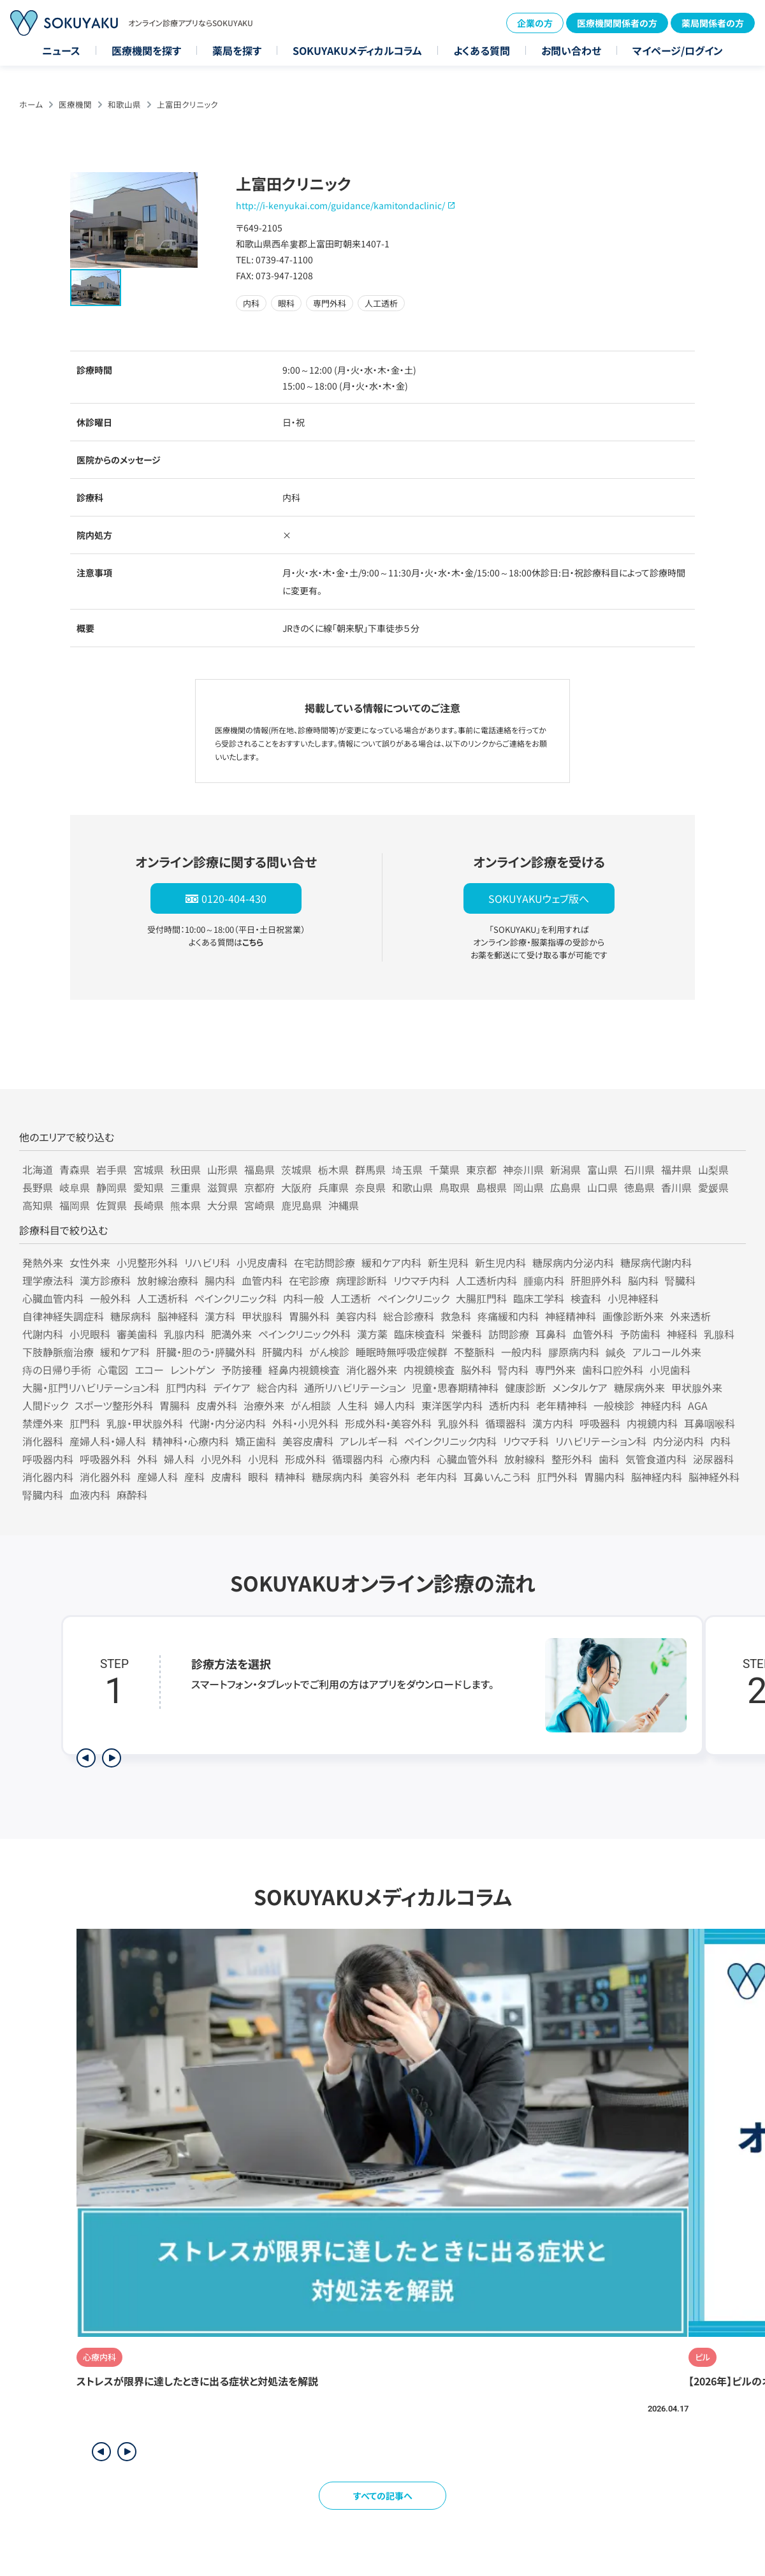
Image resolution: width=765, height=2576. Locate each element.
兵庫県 (333, 1187)
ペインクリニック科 (235, 1298)
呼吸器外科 (105, 1459)
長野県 (37, 1187)
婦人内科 (394, 1405)
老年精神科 (561, 1405)
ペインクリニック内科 (450, 1441)
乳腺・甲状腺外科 (144, 1423)
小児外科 (221, 1459)
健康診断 (525, 1387)
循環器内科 (357, 1459)
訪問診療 (508, 1334)
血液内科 (89, 1494)
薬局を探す (236, 50)
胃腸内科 (604, 1476)
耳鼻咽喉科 (709, 1423)
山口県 (602, 1187)
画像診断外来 (633, 1316)
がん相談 (311, 1405)
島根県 (491, 1187)
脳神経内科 (656, 1476)
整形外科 (571, 1459)
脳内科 (643, 1280)
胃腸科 (174, 1405)
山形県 (222, 1169)
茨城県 (296, 1169)
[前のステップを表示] (86, 1757)
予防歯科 (640, 1334)
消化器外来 (371, 1369)
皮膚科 (226, 1476)
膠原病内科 (573, 1351)
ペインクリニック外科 (304, 1334)
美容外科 (389, 1476)
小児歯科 (670, 1369)
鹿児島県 (301, 1205)
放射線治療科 (167, 1280)
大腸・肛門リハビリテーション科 (90, 1387)
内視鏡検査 (429, 1369)
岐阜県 (74, 1187)
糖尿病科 (130, 1316)
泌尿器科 (713, 1459)
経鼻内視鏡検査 (304, 1369)
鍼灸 (616, 1351)
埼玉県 (407, 1169)
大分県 (222, 1205)
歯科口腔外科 (612, 1369)
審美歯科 (137, 1334)
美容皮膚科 (307, 1441)
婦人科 (179, 1459)
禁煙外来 (42, 1423)
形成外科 (305, 1459)
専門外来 (555, 1369)
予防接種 (241, 1369)
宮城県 (148, 1169)
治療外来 (264, 1405)
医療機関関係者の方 (617, 23)
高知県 (37, 1205)
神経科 (682, 1334)
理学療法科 (47, 1280)
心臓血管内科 (53, 1298)
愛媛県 (713, 1187)
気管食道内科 (656, 1459)
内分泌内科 (678, 1441)
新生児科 (448, 1262)
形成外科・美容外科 (388, 1423)
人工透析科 (162, 1298)
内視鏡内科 (652, 1423)
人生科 (352, 1405)
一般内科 (521, 1351)
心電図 (113, 1369)
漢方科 (220, 1316)
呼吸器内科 (47, 1459)
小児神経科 (633, 1298)
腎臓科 (680, 1280)
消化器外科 (105, 1476)
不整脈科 (474, 1351)
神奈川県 (523, 1169)
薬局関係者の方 (712, 23)
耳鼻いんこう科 (496, 1476)
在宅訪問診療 (324, 1262)
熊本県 (185, 1205)
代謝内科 (42, 1334)
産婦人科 (157, 1476)
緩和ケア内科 (391, 1262)
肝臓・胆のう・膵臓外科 (206, 1351)
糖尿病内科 (337, 1476)
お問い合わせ (571, 50)
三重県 (185, 1187)
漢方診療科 (105, 1280)
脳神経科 (177, 1316)
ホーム (31, 104)
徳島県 (639, 1187)
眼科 (258, 1476)
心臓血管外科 (467, 1459)
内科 (720, 1441)
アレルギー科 (369, 1441)
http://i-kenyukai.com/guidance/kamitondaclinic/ (340, 205)
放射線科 (524, 1459)
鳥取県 (454, 1187)
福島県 (259, 1169)
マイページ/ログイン (677, 50)
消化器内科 (47, 1476)
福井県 (676, 1169)
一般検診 (614, 1405)
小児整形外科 (147, 1262)
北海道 (37, 1169)
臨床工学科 (538, 1298)
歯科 (609, 1459)
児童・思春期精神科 (455, 1387)
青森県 (74, 1169)
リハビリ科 (207, 1262)
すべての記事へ (382, 2495)
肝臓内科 (282, 1351)
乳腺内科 (184, 1334)
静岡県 (111, 1187)
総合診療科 (408, 1316)
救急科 (456, 1316)
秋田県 (185, 1169)
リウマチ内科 (421, 1280)
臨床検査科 (419, 1334)
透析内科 (509, 1405)
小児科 (263, 1459)
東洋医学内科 (452, 1405)
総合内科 (277, 1387)
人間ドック (45, 1405)
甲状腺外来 (696, 1387)
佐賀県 (111, 1205)
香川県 (676, 1187)
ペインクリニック (413, 1298)
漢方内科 (552, 1423)
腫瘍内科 (543, 1280)
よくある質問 (481, 50)
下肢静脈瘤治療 (58, 1351)
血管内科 (262, 1280)
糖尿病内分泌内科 (573, 1262)
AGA (698, 1405)
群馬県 (370, 1169)
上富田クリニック (187, 104)
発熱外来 (42, 1262)
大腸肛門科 (481, 1298)
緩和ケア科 (125, 1351)
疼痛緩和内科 (508, 1316)
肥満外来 (231, 1334)
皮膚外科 (216, 1405)
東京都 (481, 1169)
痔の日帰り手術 (56, 1369)
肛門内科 (186, 1387)
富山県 (602, 1169)
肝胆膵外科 (596, 1280)
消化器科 (42, 1441)
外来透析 (690, 1316)
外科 (147, 1459)
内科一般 (303, 1298)
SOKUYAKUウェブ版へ (538, 898)
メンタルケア (580, 1387)
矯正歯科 (255, 1441)
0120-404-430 (233, 898)
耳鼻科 (551, 1334)
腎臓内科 (42, 1494)
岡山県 (528, 1187)
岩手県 (111, 1169)
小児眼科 (89, 1334)
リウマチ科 (526, 1441)
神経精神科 (570, 1316)
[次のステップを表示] (111, 1757)
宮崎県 (259, 1205)
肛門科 (84, 1423)
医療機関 (75, 104)
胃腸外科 (309, 1316)
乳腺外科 (458, 1423)
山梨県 (713, 1169)
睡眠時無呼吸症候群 (402, 1351)
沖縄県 (343, 1205)
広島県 (565, 1187)
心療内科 (410, 1459)
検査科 (586, 1298)
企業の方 (535, 23)
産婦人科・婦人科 (107, 1441)
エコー (149, 1369)
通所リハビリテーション (354, 1387)
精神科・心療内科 (190, 1441)
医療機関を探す (146, 50)
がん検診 (329, 1351)
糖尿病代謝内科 (656, 1262)
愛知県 (148, 1187)
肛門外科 (557, 1476)
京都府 (259, 1187)
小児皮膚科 (262, 1262)
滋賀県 (222, 1187)
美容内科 (356, 1316)
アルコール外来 (666, 1351)
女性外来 (89, 1262)
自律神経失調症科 (63, 1316)
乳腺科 (719, 1334)
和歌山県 (124, 104)
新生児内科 (500, 1262)
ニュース (61, 50)
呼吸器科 (599, 1423)
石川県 (639, 1169)
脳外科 (476, 1369)
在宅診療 (309, 1280)
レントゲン (192, 1369)
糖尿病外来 (639, 1387)
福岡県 (74, 1205)
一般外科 (110, 1298)
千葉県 (444, 1169)
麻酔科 (132, 1494)
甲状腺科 (262, 1316)
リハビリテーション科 (600, 1441)
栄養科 (466, 1334)
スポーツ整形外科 (114, 1405)
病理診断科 (361, 1280)
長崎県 (148, 1205)
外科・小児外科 (305, 1423)
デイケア (232, 1387)
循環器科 (505, 1423)
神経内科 (661, 1405)
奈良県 (370, 1187)
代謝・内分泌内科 (227, 1423)
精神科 (290, 1476)
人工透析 (350, 1298)
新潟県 (565, 1169)
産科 (194, 1476)
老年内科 (436, 1476)
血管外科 (592, 1334)
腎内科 (513, 1369)
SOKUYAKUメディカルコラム (357, 50)
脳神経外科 (714, 1476)
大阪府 (296, 1187)
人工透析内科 (486, 1280)
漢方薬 (372, 1334)
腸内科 (220, 1280)
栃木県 (333, 1169)
